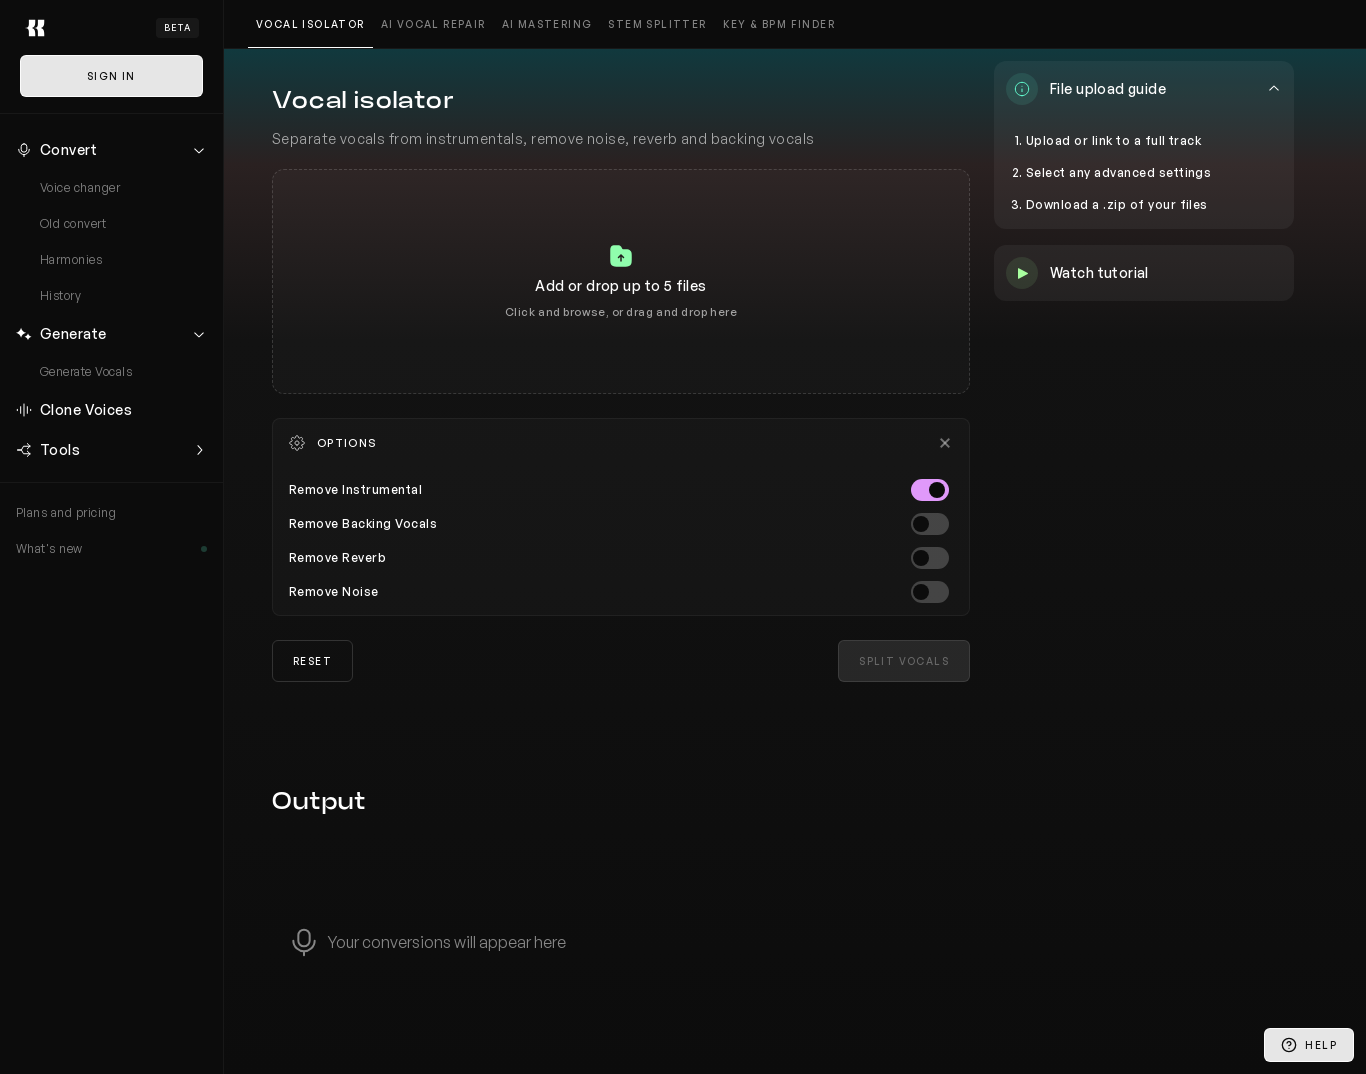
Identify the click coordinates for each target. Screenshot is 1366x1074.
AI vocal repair (433, 24)
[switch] (930, 490)
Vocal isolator (310, 24)
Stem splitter (657, 24)
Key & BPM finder (779, 24)
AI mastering (547, 24)
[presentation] (621, 281)
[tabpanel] (621, 281)
